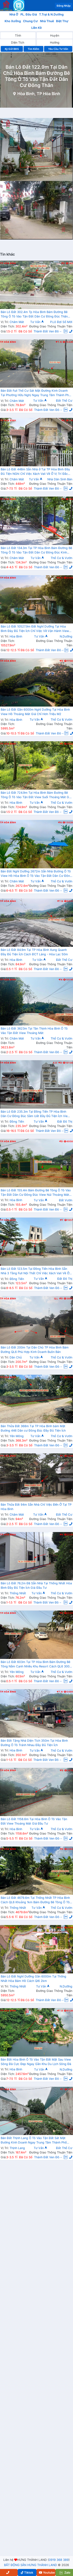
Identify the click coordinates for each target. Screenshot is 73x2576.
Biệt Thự (62, 21)
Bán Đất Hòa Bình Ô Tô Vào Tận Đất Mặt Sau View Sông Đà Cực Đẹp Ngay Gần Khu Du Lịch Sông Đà (36, 2062)
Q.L (56, 1299)
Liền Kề (36, 28)
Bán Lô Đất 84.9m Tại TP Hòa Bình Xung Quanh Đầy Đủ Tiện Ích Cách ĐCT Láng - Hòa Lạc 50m (34, 952)
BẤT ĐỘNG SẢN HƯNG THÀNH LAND (30, 2565)
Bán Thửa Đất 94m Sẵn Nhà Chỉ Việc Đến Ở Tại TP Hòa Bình (36, 1507)
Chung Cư (30, 21)
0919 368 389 (59, 2560)
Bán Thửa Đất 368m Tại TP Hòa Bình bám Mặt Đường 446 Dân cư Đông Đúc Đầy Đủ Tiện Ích (33, 1428)
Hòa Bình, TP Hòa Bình (38, 93)
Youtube (47, 2572)
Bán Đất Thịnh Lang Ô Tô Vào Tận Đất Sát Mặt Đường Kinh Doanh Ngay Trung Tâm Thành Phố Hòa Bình (34, 2140)
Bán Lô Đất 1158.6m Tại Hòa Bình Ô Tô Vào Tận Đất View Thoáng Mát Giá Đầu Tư (34, 1821)
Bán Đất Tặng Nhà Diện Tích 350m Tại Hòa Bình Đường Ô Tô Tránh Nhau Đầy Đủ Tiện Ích (34, 1743)
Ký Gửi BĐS (12, 48)
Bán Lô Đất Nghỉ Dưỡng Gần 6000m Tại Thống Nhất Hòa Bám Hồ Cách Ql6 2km (33, 1979)
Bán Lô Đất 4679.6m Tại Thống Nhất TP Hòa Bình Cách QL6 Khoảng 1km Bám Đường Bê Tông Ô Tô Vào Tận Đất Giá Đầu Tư (35, 1900)
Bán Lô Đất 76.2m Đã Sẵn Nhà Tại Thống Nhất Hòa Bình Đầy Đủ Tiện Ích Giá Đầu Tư (36, 1585)
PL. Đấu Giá (28, 14)
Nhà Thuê (47, 21)
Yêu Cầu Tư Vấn (58, 48)
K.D (55, 1063)
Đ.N (59, 578)
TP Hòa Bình (8, 263)
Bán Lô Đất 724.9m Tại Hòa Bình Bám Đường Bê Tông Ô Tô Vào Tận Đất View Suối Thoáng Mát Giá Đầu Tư (36, 795)
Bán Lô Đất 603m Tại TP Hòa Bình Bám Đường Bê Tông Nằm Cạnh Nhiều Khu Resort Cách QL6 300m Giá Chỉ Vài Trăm (36, 1664)
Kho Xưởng (13, 21)
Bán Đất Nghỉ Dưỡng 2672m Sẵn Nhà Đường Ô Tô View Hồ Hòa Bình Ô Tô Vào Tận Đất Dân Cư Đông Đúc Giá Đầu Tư (36, 873)
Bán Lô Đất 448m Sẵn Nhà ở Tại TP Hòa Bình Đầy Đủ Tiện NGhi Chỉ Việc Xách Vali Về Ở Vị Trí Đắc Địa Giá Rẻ (35, 471)
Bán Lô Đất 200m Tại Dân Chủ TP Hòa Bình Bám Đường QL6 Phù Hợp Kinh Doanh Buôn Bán (35, 1350)
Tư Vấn (37, 322)
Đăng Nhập (64, 5)
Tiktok (27, 2572)
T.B (60, 2011)
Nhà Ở (13, 14)
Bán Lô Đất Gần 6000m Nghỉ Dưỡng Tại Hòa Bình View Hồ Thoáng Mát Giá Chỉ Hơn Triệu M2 (35, 712)
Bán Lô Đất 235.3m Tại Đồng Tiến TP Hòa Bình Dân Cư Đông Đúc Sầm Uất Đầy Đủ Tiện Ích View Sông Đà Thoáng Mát (35, 1114)
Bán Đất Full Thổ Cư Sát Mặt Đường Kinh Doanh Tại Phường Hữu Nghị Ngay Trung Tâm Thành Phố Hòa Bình (35, 393)
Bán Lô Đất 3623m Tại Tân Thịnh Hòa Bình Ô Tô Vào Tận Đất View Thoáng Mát (34, 1031)
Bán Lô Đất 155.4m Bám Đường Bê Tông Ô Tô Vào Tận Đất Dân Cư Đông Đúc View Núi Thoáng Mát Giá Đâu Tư (36, 1192)
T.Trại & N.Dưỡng (51, 14)
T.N (58, 342)
